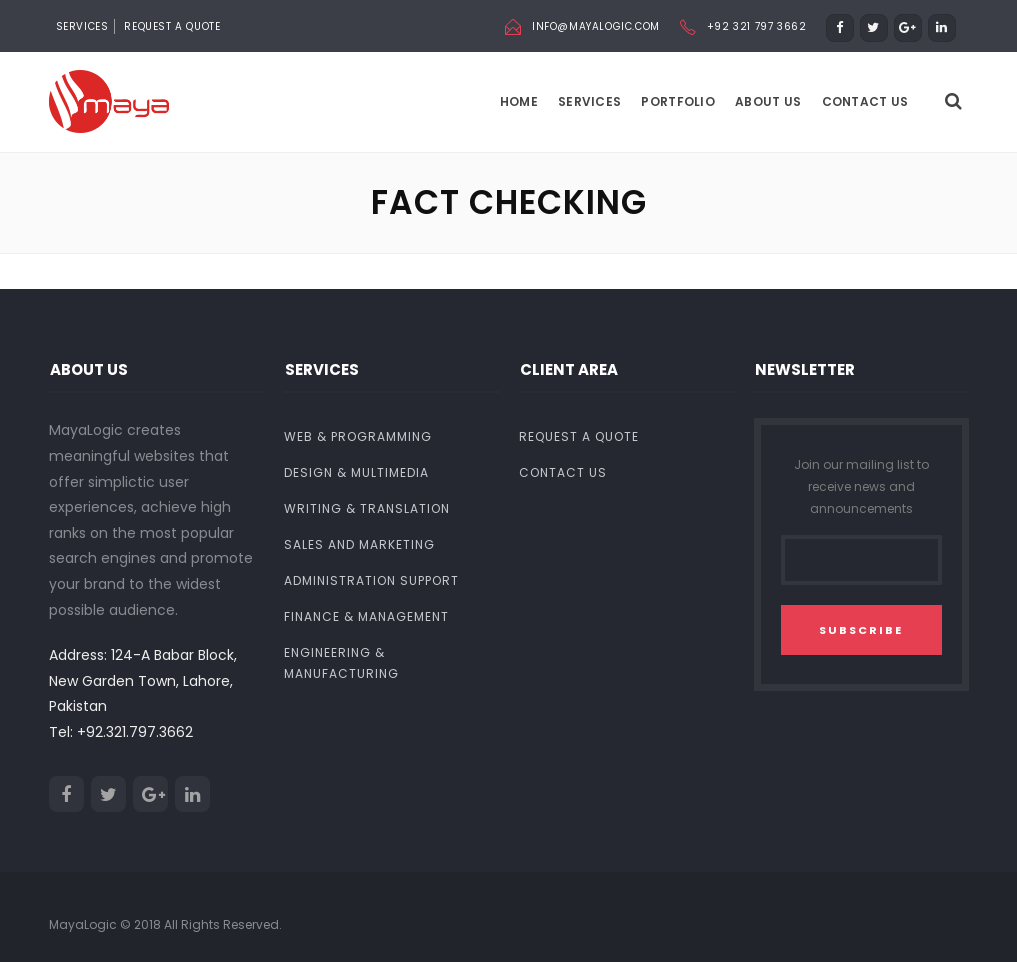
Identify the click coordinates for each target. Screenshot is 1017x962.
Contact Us (865, 101)
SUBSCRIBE (861, 630)
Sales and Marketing (359, 545)
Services (589, 101)
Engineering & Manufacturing (341, 664)
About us (768, 101)
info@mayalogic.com (596, 26)
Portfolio (678, 101)
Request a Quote (172, 26)
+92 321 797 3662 (757, 26)
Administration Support (371, 581)
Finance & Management (366, 617)
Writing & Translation (367, 509)
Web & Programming (358, 437)
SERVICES (82, 26)
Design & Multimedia (356, 473)
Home (519, 101)
